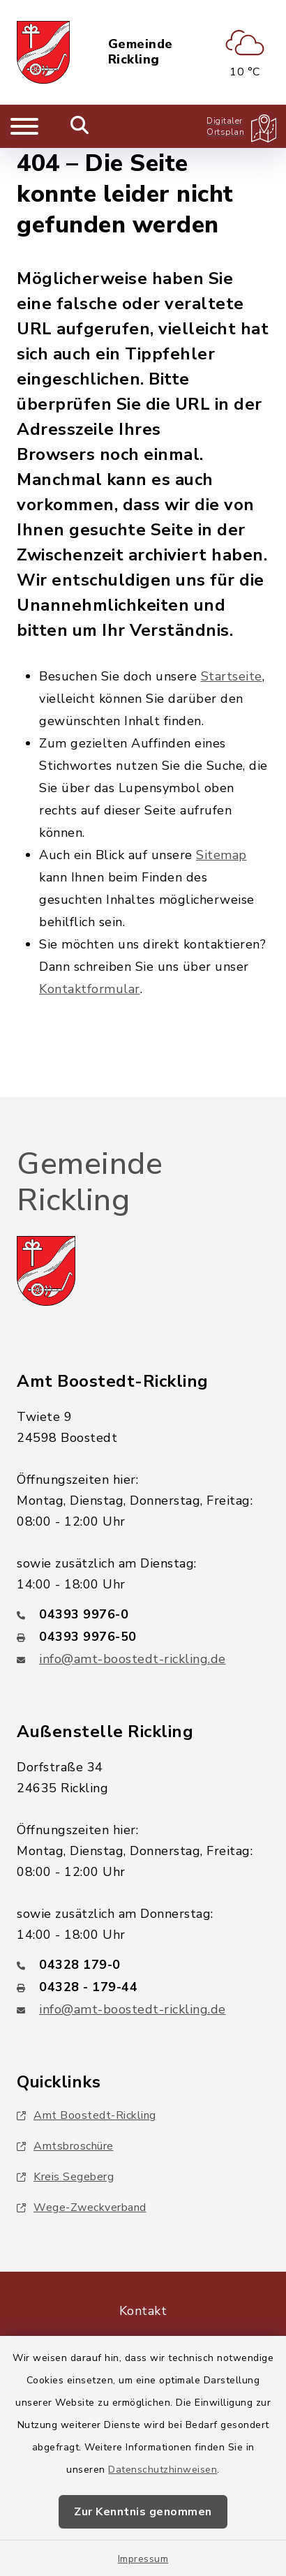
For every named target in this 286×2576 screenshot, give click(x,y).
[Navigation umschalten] (24, 126)
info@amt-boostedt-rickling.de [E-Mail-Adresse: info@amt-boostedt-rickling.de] (132, 1659)
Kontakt (143, 2310)
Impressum (143, 2559)
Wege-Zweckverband (81, 2207)
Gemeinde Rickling (140, 52)
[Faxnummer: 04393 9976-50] (143, 1636)
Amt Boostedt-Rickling (86, 2115)
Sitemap (221, 855)
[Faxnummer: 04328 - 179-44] (143, 1987)
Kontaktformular (89, 989)
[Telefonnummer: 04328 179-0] (143, 1964)
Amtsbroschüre (65, 2146)
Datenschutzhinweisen (162, 2469)
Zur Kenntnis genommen (143, 2511)
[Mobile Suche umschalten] (80, 126)
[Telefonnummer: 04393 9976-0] (143, 1614)
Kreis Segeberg (65, 2176)
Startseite (231, 676)
